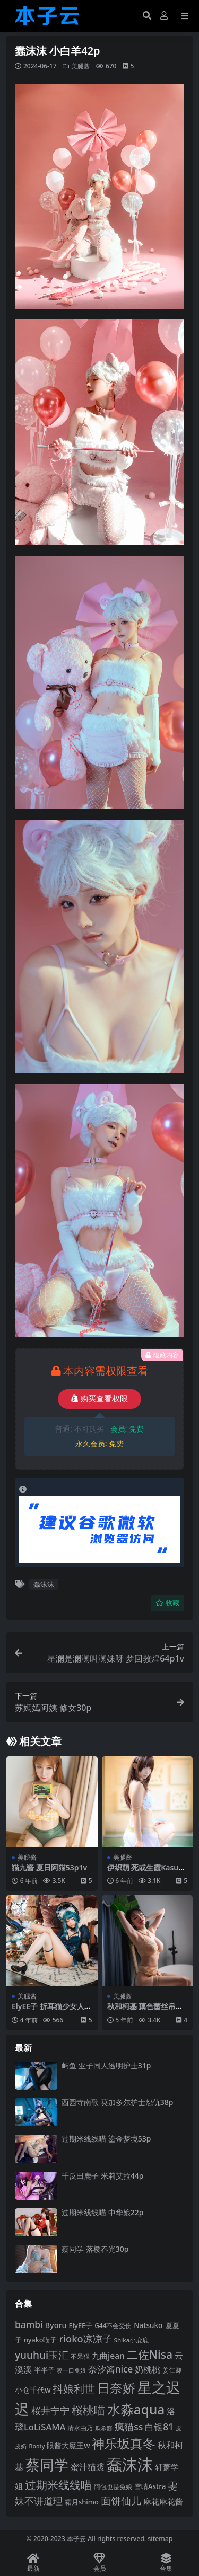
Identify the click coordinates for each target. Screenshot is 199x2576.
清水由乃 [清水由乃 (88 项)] (80, 2427)
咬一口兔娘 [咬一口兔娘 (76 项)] (71, 2370)
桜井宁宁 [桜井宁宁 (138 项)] (50, 2410)
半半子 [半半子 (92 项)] (44, 2370)
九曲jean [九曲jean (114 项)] (108, 2355)
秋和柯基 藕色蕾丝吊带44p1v (145, 2010)
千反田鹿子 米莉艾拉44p (102, 2176)
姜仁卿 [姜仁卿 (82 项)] (171, 2370)
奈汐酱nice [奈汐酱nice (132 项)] (110, 2369)
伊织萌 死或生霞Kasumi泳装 (146, 1871)
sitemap (160, 2538)
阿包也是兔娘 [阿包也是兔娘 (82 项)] (113, 2487)
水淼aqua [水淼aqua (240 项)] (136, 2409)
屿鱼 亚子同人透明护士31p (106, 2065)
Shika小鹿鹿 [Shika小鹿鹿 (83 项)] (131, 2340)
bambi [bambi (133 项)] (29, 2324)
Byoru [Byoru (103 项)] (56, 2325)
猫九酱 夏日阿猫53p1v (49, 1867)
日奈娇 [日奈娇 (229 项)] (116, 2387)
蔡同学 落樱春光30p (95, 2249)
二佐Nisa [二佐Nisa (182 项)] (149, 2354)
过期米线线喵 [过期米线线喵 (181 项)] (58, 2484)
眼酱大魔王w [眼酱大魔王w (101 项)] (68, 2445)
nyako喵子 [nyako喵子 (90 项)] (40, 2339)
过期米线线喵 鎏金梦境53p (106, 2139)
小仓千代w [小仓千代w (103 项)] (33, 2390)
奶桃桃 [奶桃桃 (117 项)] (147, 2369)
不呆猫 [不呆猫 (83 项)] (80, 2356)
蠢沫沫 (43, 1584)
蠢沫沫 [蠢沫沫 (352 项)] (130, 2464)
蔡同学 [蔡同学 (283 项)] (46, 2464)
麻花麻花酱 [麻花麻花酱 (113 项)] (163, 2501)
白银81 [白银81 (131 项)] (159, 2427)
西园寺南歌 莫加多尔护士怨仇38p (117, 2102)
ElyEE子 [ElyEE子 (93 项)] (80, 2325)
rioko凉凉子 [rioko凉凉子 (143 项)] (85, 2338)
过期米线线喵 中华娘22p (102, 2212)
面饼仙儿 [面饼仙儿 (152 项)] (121, 2501)
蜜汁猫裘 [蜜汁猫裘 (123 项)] (88, 2467)
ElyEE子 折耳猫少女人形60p (52, 2010)
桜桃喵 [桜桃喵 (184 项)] (88, 2410)
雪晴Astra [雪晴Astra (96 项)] (150, 2486)
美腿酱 (80, 65)
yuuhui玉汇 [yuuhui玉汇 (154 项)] (41, 2355)
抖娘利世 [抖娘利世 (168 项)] (74, 2388)
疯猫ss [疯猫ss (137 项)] (129, 2426)
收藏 (167, 1603)
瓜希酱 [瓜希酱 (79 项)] (104, 2428)
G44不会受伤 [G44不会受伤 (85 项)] (113, 2325)
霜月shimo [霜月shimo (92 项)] (82, 2502)
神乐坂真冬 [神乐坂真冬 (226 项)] (123, 2443)
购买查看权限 (99, 1398)
